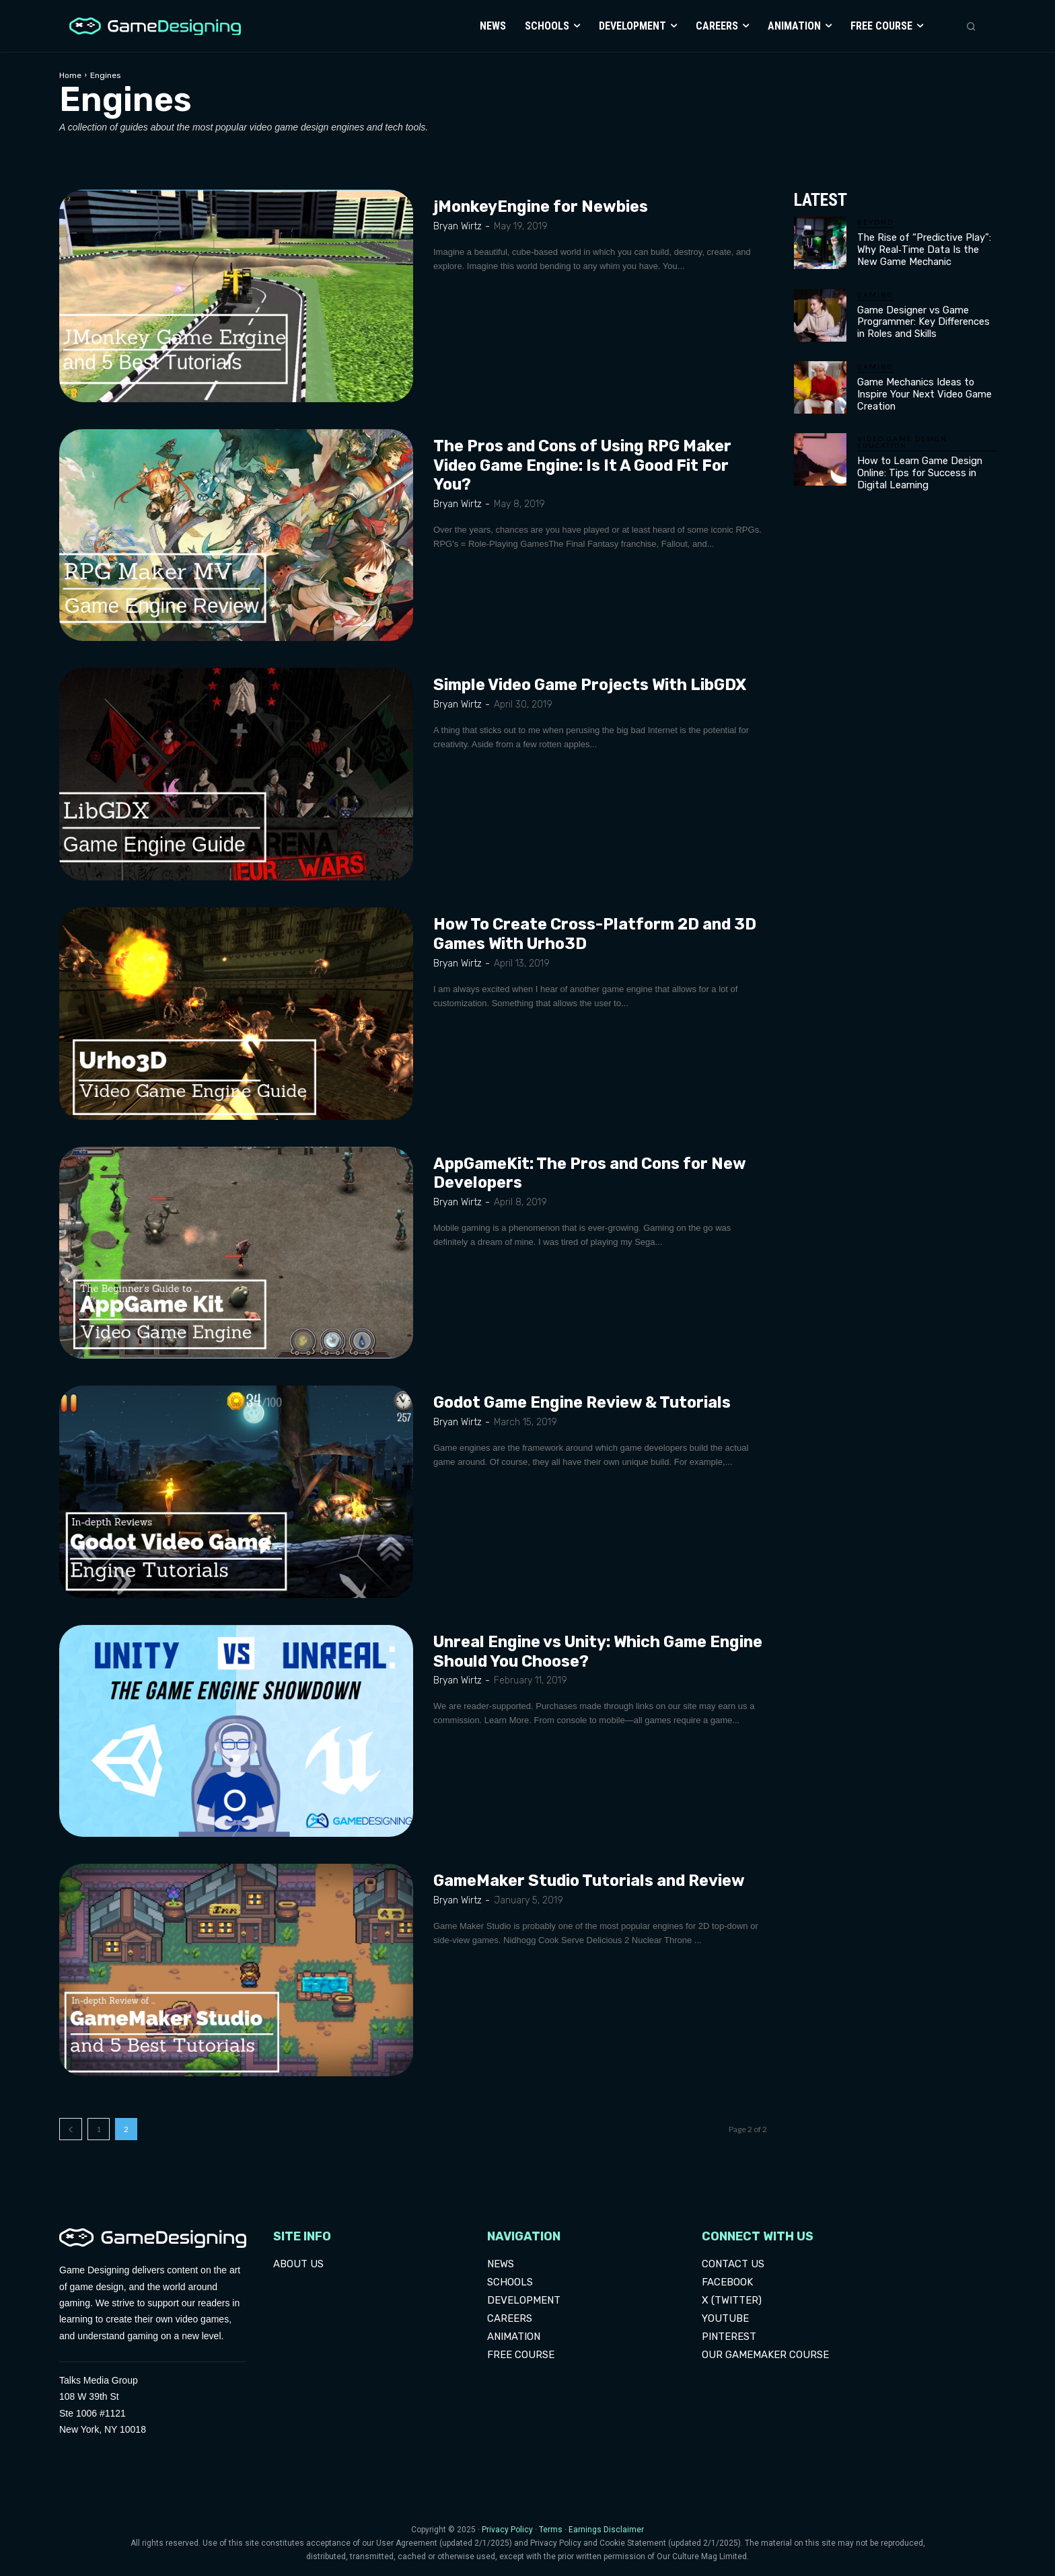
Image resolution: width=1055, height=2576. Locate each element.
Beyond (875, 222)
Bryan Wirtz (457, 226)
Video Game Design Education (902, 435)
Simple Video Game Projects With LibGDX (596, 684)
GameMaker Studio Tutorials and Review (595, 1880)
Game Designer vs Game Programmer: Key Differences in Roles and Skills (925, 319)
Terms (550, 2529)
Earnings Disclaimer (606, 2529)
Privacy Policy (507, 2529)
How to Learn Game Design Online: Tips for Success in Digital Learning (915, 466)
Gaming (875, 293)
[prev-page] (70, 2129)
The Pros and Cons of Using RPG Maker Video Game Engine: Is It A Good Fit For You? (588, 465)
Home (70, 75)
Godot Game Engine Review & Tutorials (588, 1402)
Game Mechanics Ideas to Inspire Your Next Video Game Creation (921, 389)
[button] (970, 26)
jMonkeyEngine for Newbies (544, 206)
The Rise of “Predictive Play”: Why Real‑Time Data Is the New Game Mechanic (924, 248)
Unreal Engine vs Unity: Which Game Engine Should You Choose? (576, 1651)
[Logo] (152, 26)
